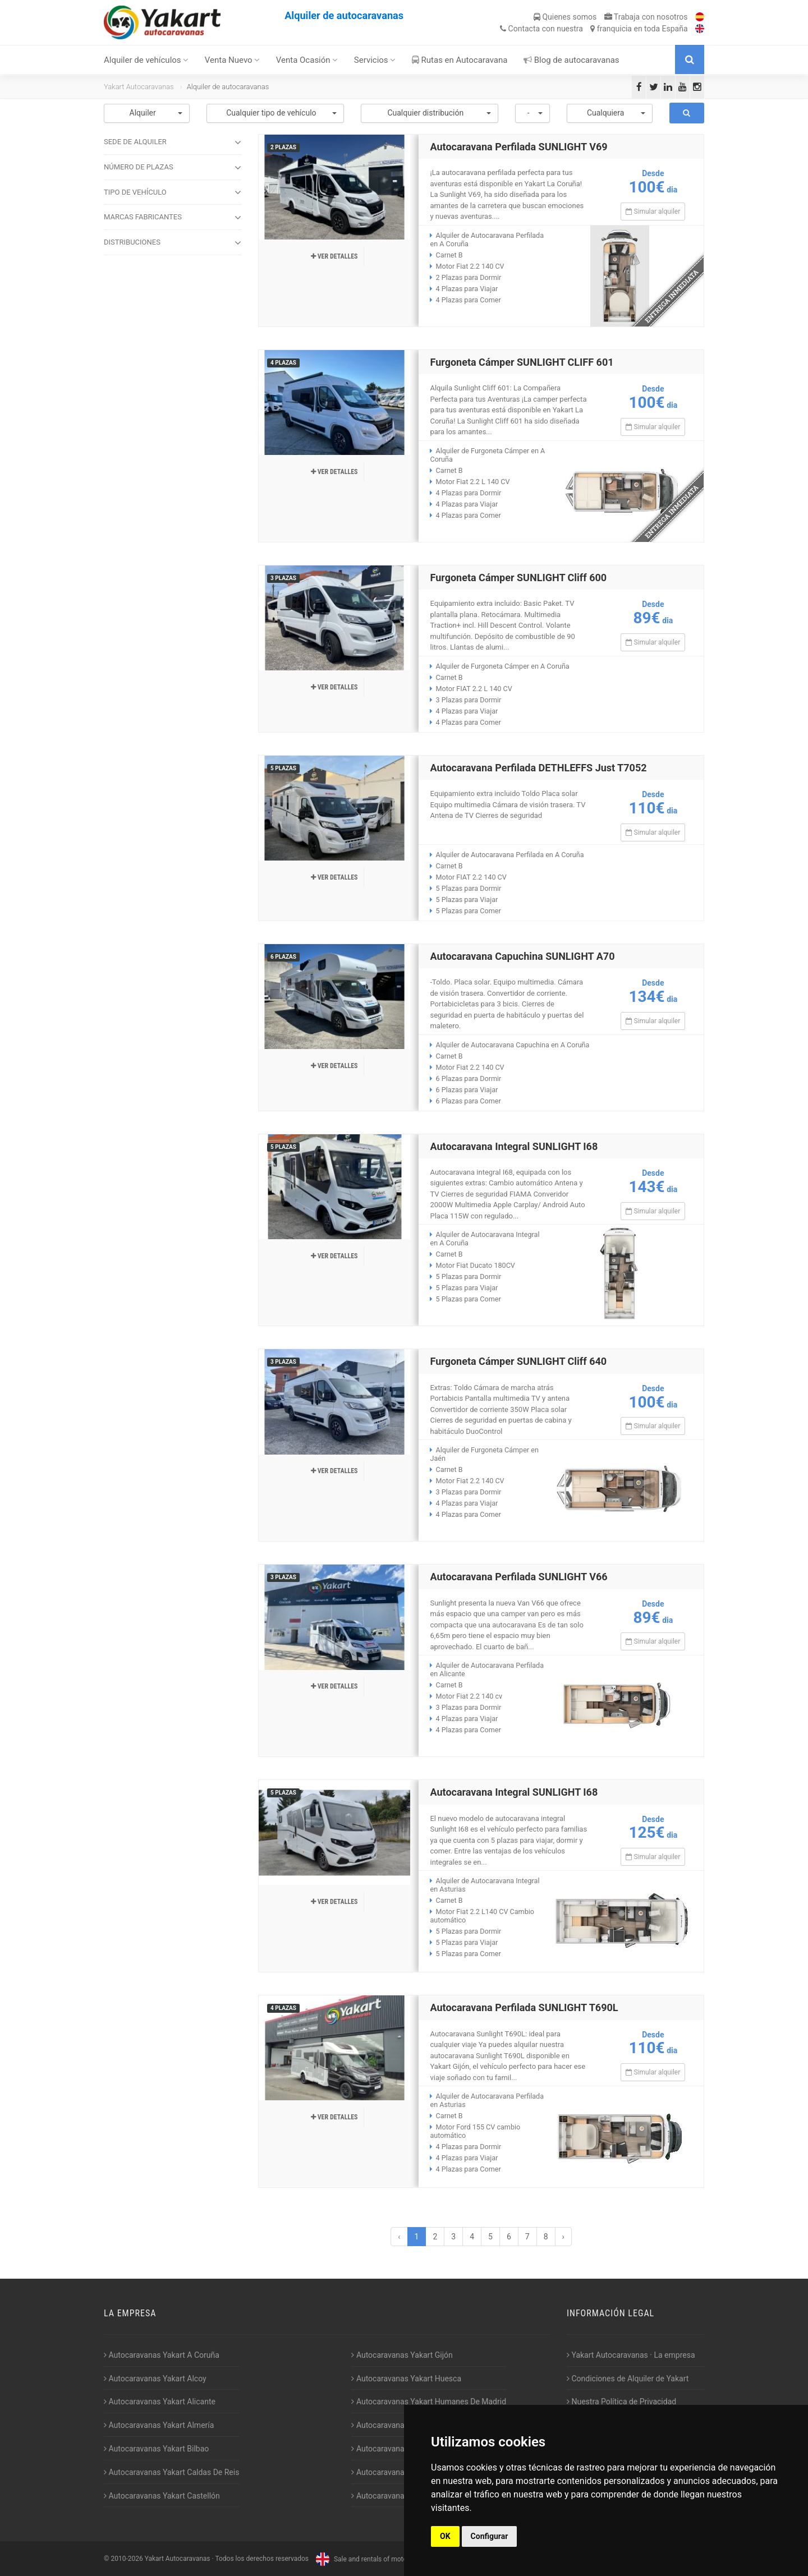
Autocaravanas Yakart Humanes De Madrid (428, 2401)
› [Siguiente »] (563, 2236)
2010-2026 (127, 2559)
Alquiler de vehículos (146, 60)
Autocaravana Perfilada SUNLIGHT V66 (518, 1577)
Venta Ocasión (307, 60)
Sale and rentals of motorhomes (371, 2559)
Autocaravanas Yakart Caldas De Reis (171, 2472)
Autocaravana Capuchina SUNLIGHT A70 (522, 956)
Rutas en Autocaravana (460, 60)
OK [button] (445, 2536)
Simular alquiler (653, 211)
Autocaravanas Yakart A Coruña (161, 2354)
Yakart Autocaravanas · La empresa (631, 2354)
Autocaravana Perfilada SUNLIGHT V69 (518, 147)
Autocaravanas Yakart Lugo (401, 2448)
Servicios (375, 60)
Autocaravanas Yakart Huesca (406, 2378)
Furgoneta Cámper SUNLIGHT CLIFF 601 (521, 362)
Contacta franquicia (593, 28)
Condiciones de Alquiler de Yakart (627, 2378)
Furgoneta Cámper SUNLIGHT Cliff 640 (518, 1361)
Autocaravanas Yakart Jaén (401, 2425)
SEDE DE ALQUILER (172, 142)
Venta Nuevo (232, 60)
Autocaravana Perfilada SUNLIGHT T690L (524, 2007)
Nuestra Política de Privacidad (621, 2401)
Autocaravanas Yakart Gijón (401, 2354)
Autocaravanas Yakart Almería (159, 2425)
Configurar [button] (489, 2536)
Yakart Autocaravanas (139, 86)
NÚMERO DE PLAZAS (172, 168)
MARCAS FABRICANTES (172, 218)
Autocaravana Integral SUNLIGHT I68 (514, 1146)
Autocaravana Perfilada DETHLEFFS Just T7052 (538, 768)
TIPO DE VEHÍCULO (172, 192)
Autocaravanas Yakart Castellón (162, 2495)
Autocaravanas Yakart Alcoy (155, 2378)
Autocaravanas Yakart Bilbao (156, 2448)
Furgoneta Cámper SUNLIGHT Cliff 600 (518, 577)
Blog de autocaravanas (571, 60)
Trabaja (646, 16)
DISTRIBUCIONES (172, 243)
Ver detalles (334, 256)
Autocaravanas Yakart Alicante (159, 2401)
